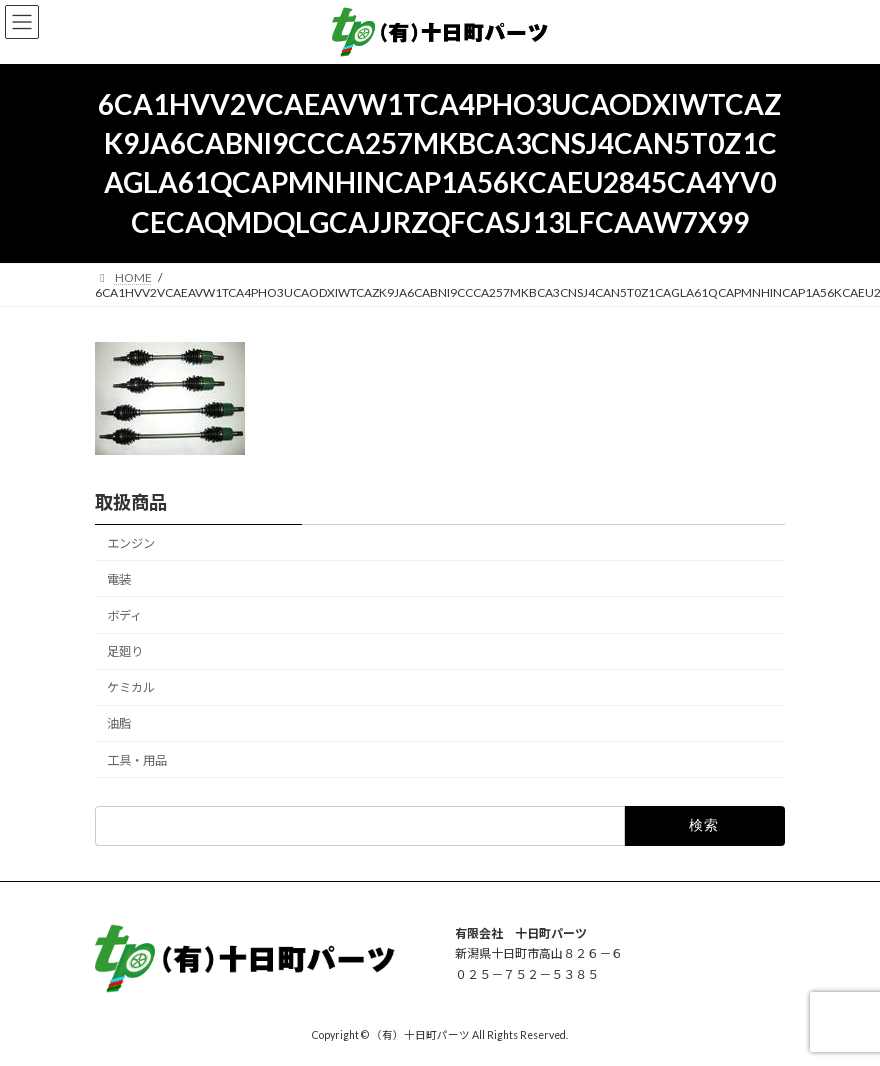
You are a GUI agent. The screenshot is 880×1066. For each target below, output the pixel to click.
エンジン (131, 542)
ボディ (124, 615)
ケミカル (131, 687)
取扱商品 (131, 502)
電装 (119, 578)
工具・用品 (137, 759)
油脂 (119, 723)
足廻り (125, 651)
